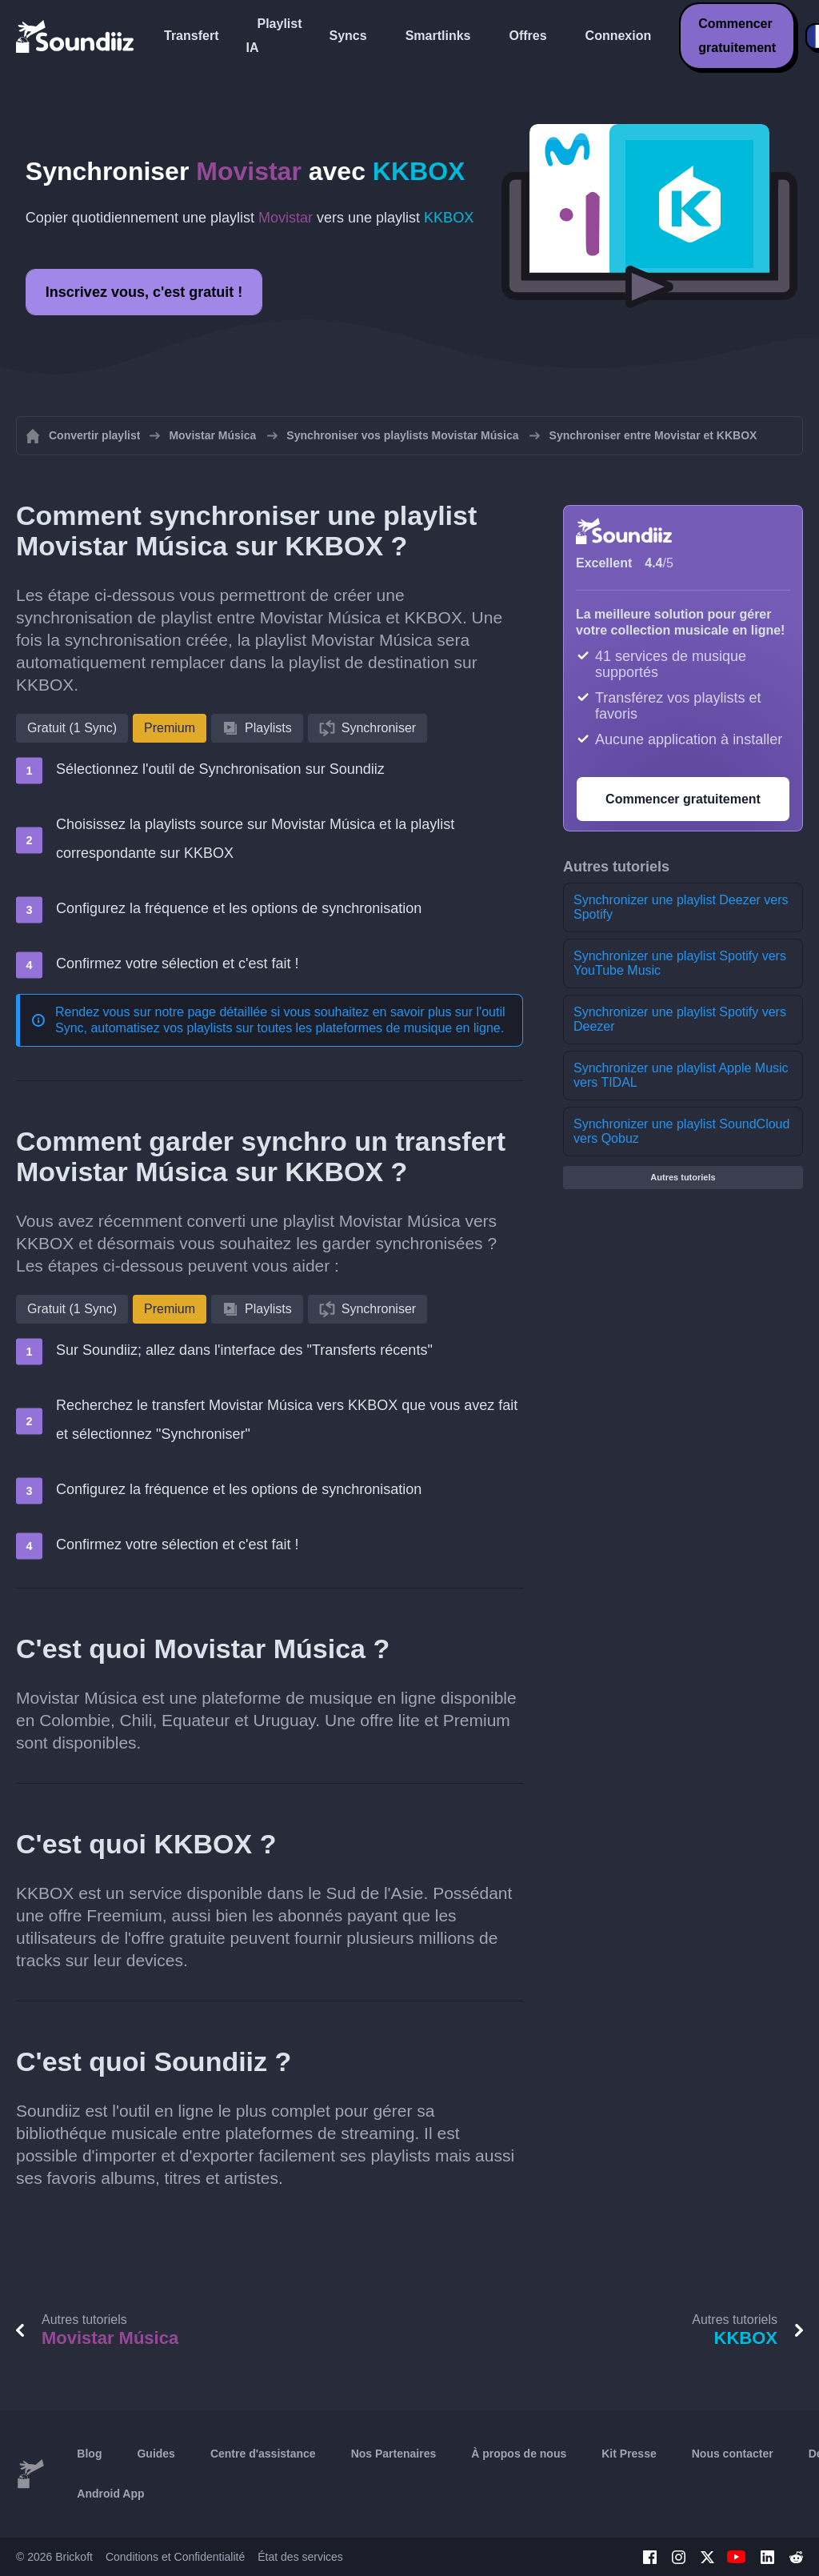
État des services (300, 2556)
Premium (169, 728)
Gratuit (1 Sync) (72, 728)
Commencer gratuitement (737, 35)
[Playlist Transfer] (76, 36)
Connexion (618, 35)
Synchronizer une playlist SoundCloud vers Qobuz (681, 1131)
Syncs (348, 35)
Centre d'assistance (263, 2453)
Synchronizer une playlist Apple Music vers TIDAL (681, 1075)
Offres (527, 35)
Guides (155, 2453)
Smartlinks (438, 35)
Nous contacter (732, 2453)
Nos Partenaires (394, 2453)
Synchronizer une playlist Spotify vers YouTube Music (679, 963)
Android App (110, 2493)
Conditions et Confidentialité (175, 2556)
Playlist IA (274, 35)
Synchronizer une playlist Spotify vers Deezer (679, 1019)
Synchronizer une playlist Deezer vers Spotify (681, 907)
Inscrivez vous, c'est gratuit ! (144, 292)
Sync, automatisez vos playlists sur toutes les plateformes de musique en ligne (278, 1028)
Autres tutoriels (682, 1177)
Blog (89, 2453)
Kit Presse (628, 2453)
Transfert (191, 35)
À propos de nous (518, 2453)
